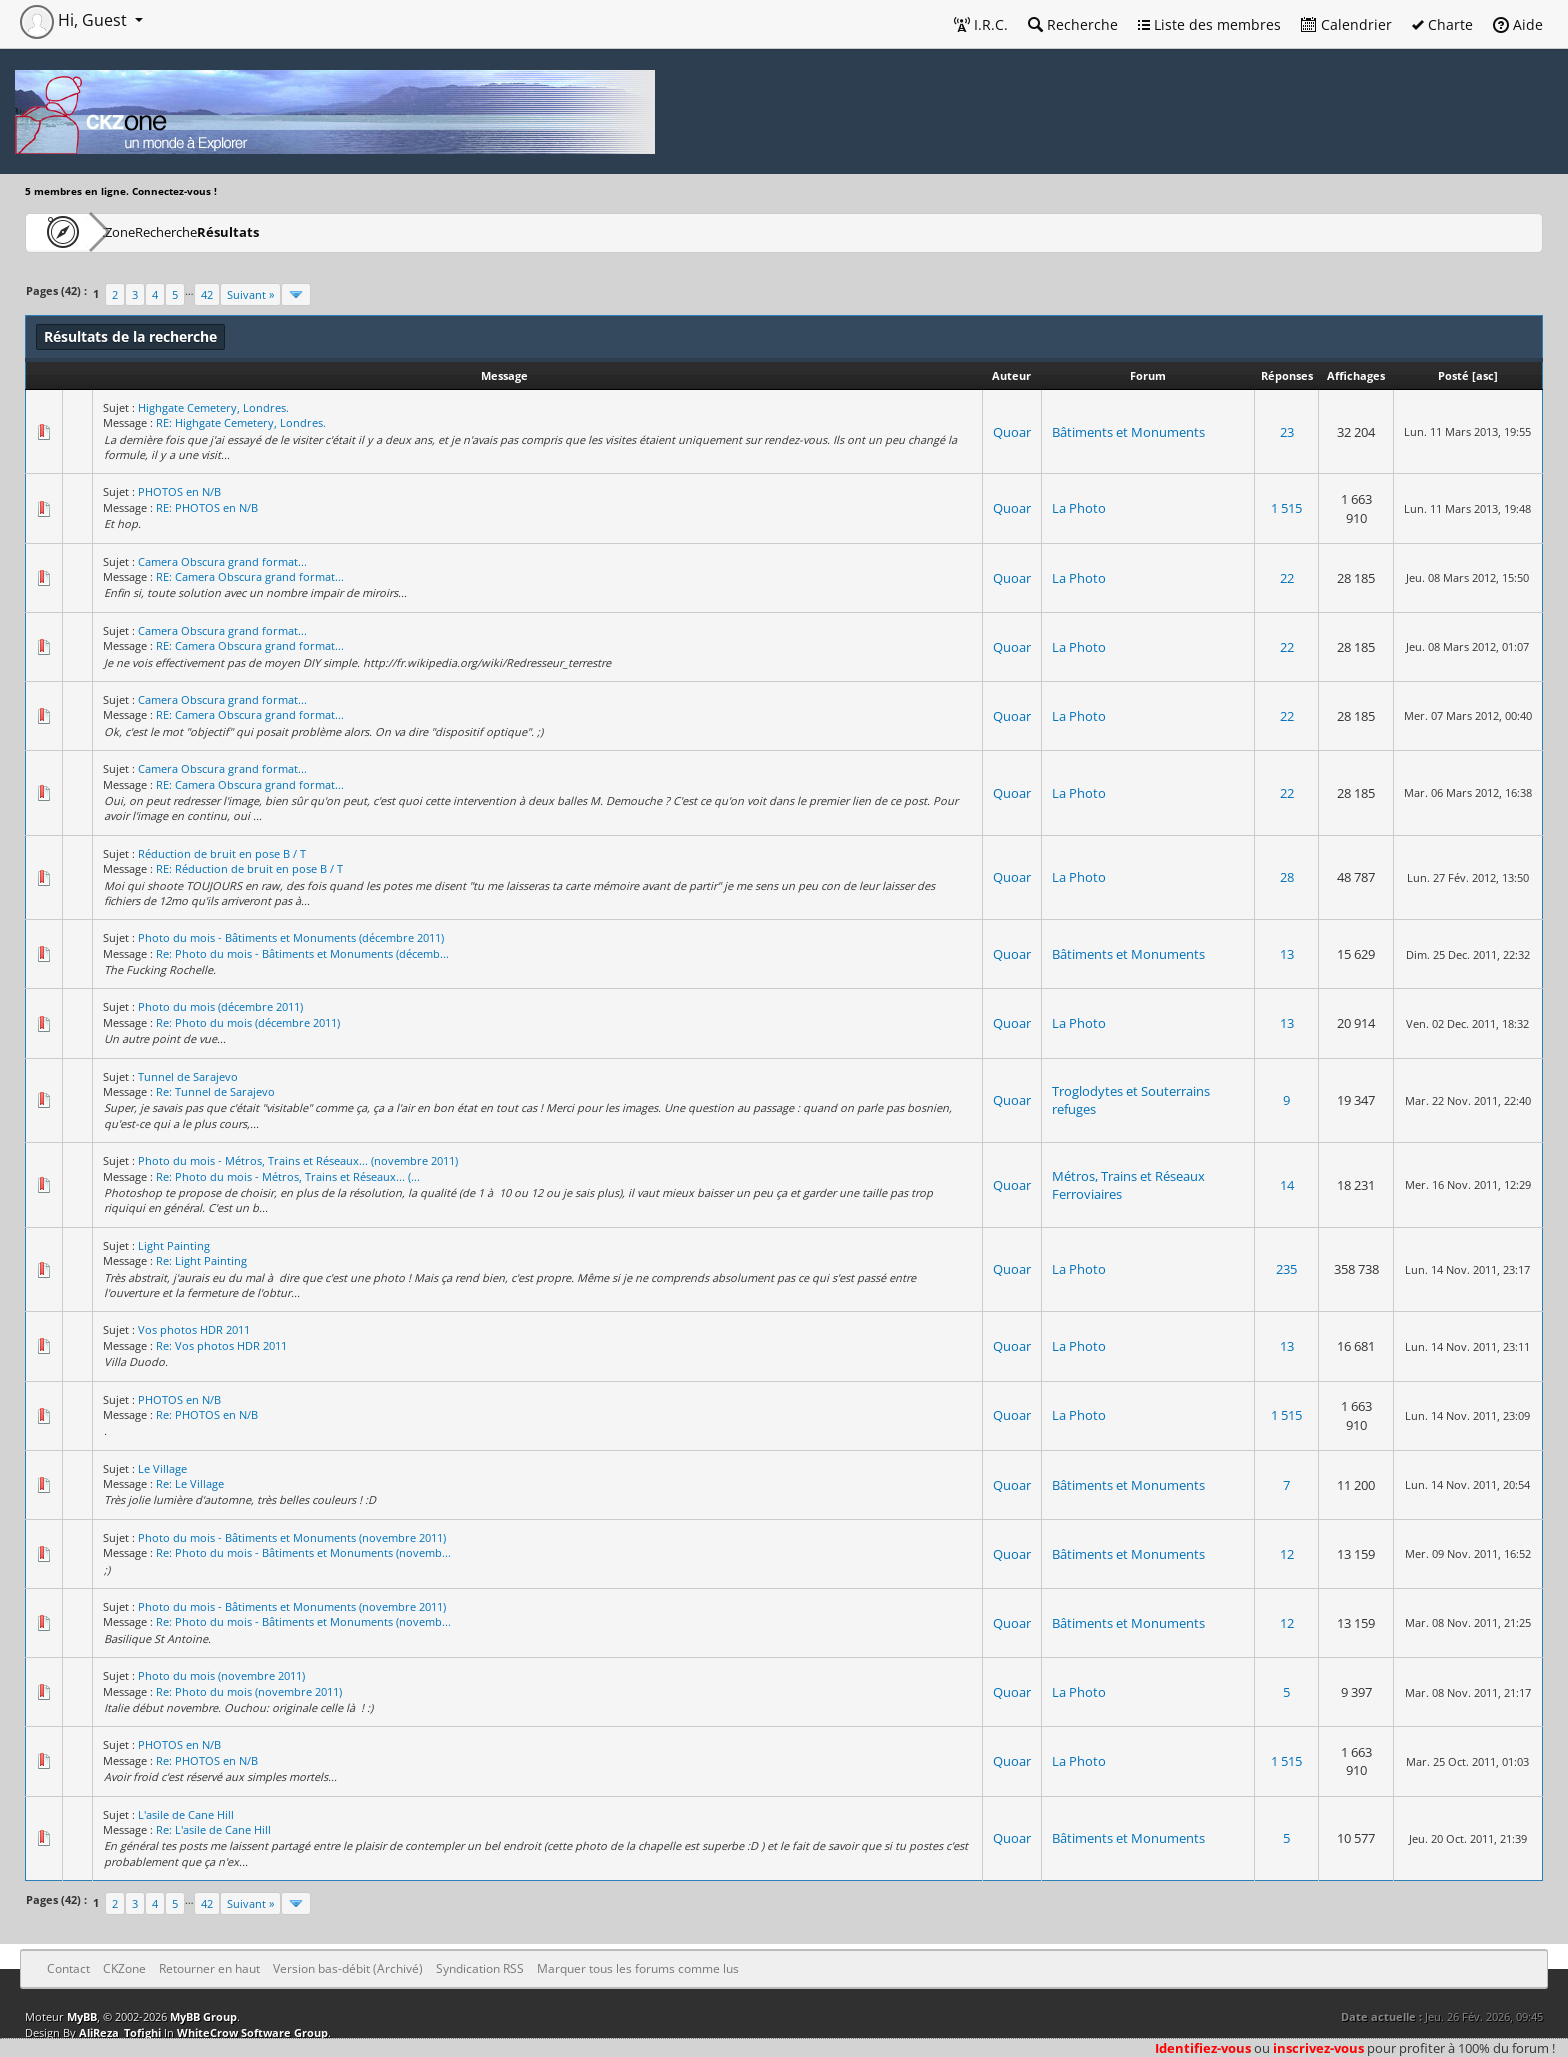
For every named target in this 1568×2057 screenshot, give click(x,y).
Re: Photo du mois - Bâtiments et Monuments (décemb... (302, 953)
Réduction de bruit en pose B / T (222, 853)
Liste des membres (1209, 24)
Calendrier (1346, 24)
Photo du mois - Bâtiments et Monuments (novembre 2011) (292, 1537)
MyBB (82, 2016)
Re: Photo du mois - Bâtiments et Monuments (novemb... (303, 1552)
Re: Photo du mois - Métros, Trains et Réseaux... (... (288, 1176)
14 (1287, 1185)
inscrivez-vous (1318, 2048)
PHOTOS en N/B (179, 491)
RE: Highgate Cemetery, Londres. (241, 422)
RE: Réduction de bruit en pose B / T (249, 868)
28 (1287, 877)
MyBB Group (203, 2016)
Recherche (1073, 24)
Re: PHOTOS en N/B (207, 1414)
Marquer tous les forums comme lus (638, 1968)
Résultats (326, 231)
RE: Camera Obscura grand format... (250, 576)
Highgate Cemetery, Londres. (213, 407)
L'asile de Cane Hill (186, 1814)
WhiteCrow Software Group (252, 2032)
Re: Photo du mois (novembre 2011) (249, 1691)
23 (1287, 432)
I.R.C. (981, 24)
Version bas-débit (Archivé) (348, 1968)
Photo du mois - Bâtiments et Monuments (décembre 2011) (291, 937)
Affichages (1356, 375)
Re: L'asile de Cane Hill (213, 1829)
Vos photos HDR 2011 (194, 1329)
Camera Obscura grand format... (222, 561)
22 (1287, 578)
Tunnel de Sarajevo (188, 1076)
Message (504, 375)
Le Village (162, 1468)
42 (207, 294)
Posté (1453, 375)
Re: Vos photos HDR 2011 (221, 1345)
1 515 (1286, 508)
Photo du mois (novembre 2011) (221, 1675)
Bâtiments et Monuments (1128, 432)
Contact (68, 1968)
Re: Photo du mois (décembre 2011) (248, 1022)
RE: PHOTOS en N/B (207, 507)
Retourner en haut (209, 1968)
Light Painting (174, 1245)
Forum (1148, 375)
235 (1286, 1269)
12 (1287, 1554)
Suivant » (250, 294)
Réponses (1287, 375)
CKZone (140, 231)
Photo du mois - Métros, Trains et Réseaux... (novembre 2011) (298, 1160)
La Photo (1079, 508)
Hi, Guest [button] (75, 20)
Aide (1518, 24)
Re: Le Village (190, 1483)
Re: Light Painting (201, 1260)
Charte (1442, 24)
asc (1485, 375)
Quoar (1012, 432)
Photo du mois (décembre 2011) (220, 1006)
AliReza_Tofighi (120, 2032)
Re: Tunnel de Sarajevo (215, 1091)
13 (1287, 954)
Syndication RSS (480, 1968)
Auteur (1011, 375)
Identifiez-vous (1203, 2048)
